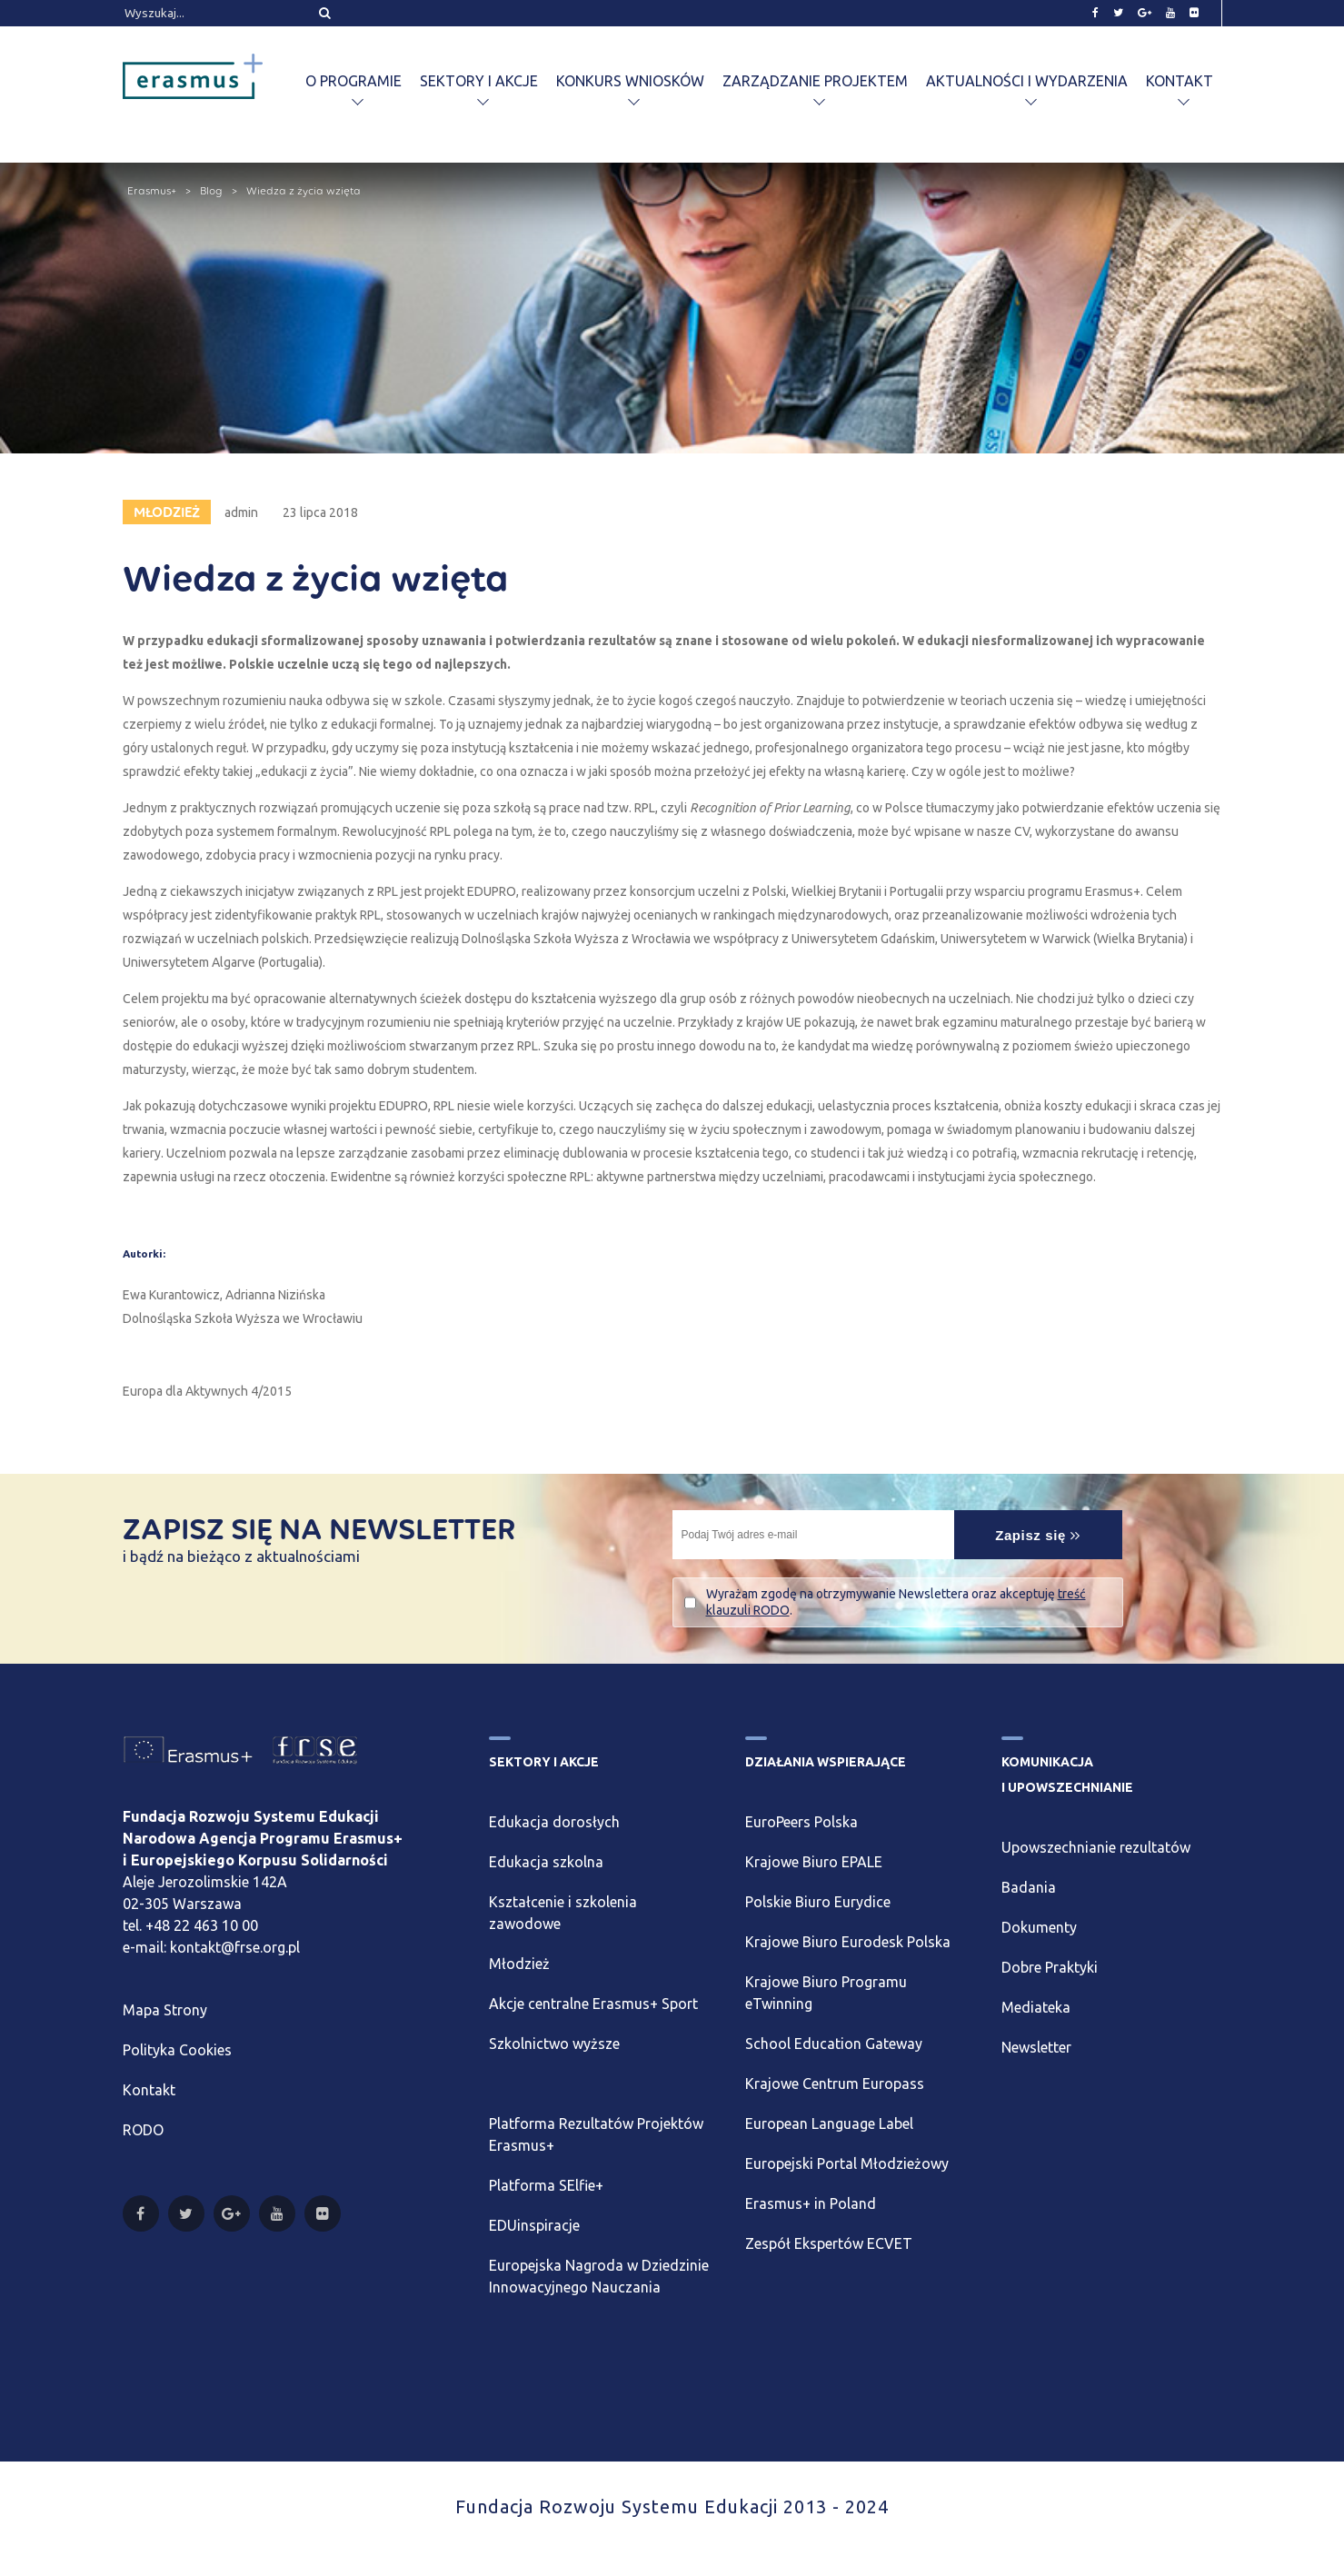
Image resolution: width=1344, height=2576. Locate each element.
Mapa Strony (165, 2010)
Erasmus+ (151, 190)
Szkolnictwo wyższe (554, 2043)
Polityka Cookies (177, 2050)
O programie (353, 81)
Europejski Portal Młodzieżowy (847, 2163)
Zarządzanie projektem (815, 81)
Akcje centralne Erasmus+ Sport (593, 2003)
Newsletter (1036, 2047)
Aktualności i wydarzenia (1027, 81)
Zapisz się (1037, 1535)
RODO (143, 2130)
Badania (1028, 1887)
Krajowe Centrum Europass (834, 2083)
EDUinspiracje (534, 2225)
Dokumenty (1039, 1927)
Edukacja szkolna (546, 1862)
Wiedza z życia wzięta (303, 190)
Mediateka (1035, 2007)
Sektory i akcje (479, 81)
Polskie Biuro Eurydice (818, 1902)
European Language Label (829, 2123)
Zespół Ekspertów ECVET (828, 2243)
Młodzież (519, 1963)
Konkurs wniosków (630, 81)
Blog (211, 190)
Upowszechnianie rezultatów (1095, 1847)
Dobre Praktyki (1049, 1967)
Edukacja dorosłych (554, 1822)
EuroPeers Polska (801, 1822)
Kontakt (1179, 81)
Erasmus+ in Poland (810, 2203)
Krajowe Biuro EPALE (813, 1862)
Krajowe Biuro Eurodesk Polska (848, 1942)
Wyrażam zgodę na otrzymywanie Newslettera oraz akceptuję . (896, 1601)
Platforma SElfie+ (546, 2185)
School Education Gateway (833, 2043)
